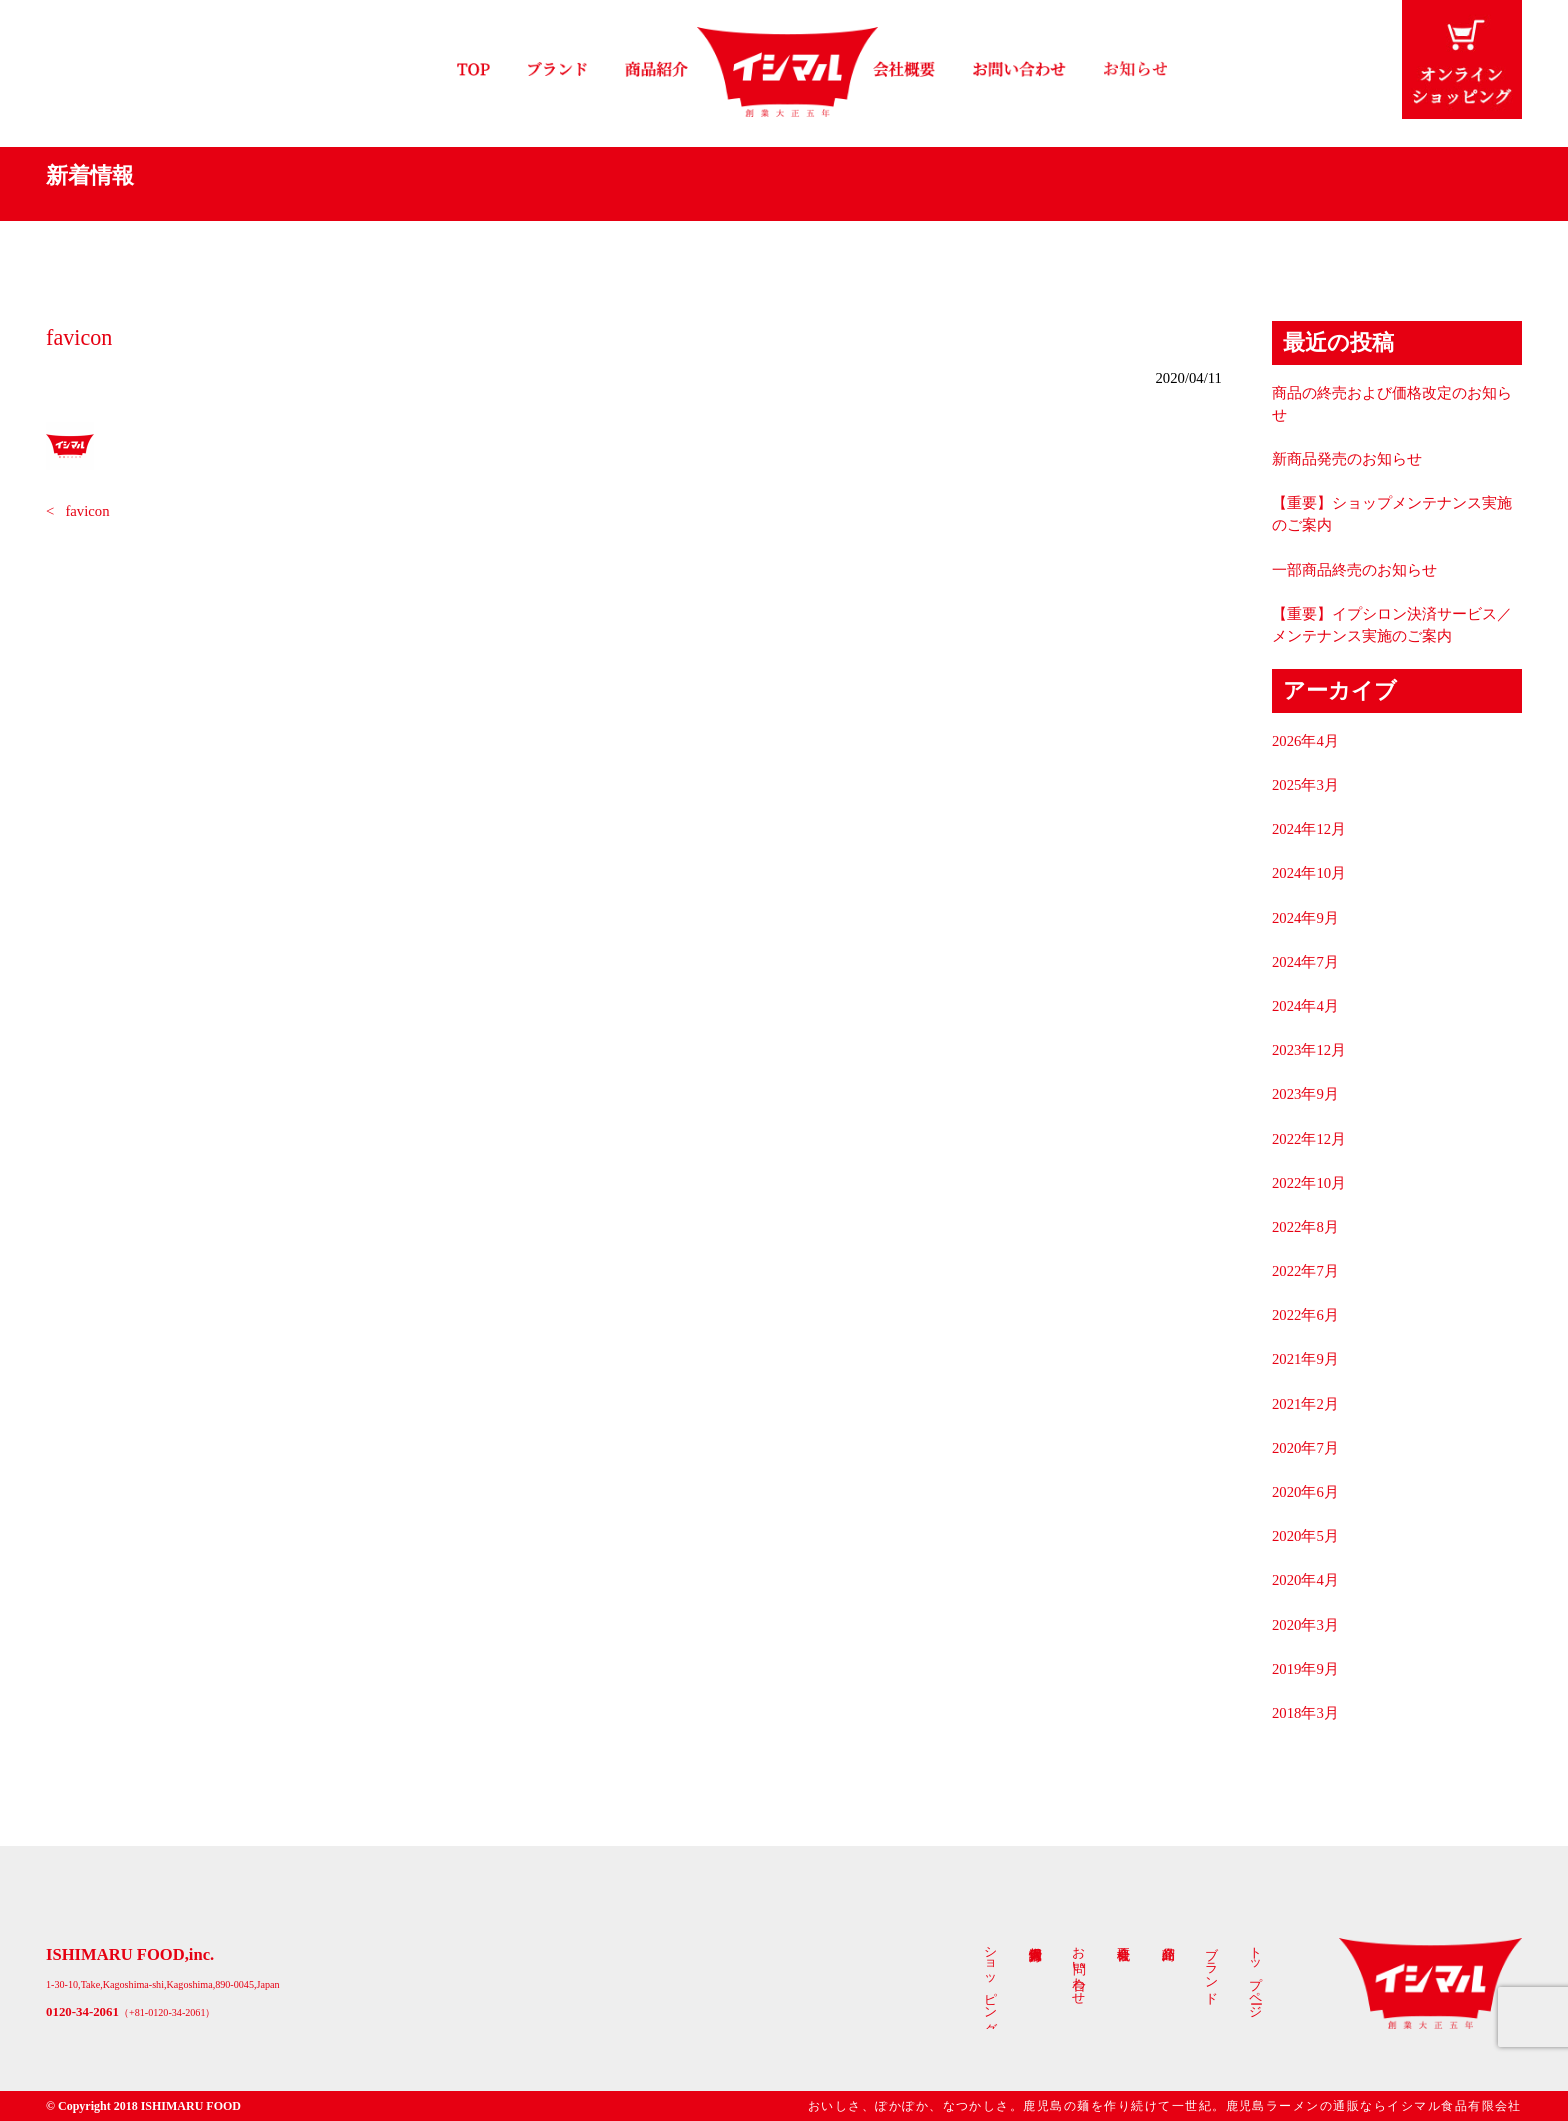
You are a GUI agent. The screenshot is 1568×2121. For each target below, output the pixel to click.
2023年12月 (1309, 1050)
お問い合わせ (1079, 1968)
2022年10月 (1309, 1183)
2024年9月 (1305, 918)
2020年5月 (1305, 1536)
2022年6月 (1305, 1315)
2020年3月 (1305, 1625)
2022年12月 (1309, 1139)
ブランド (1212, 1968)
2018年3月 (1305, 1713)
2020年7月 (1305, 1448)
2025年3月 (1305, 785)
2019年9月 (1305, 1669)
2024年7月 (1305, 962)
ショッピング (991, 1983)
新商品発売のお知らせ (1347, 459)
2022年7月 (1305, 1271)
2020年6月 (1305, 1492)
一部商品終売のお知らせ (1354, 570)
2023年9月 (1305, 1094)
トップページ (1256, 1975)
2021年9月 (1305, 1359)
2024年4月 (1305, 1006)
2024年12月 (1309, 829)
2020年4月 (1305, 1580)
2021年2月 (1305, 1404)
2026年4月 (1305, 741)
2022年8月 (1305, 1227)
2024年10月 (1309, 873)
